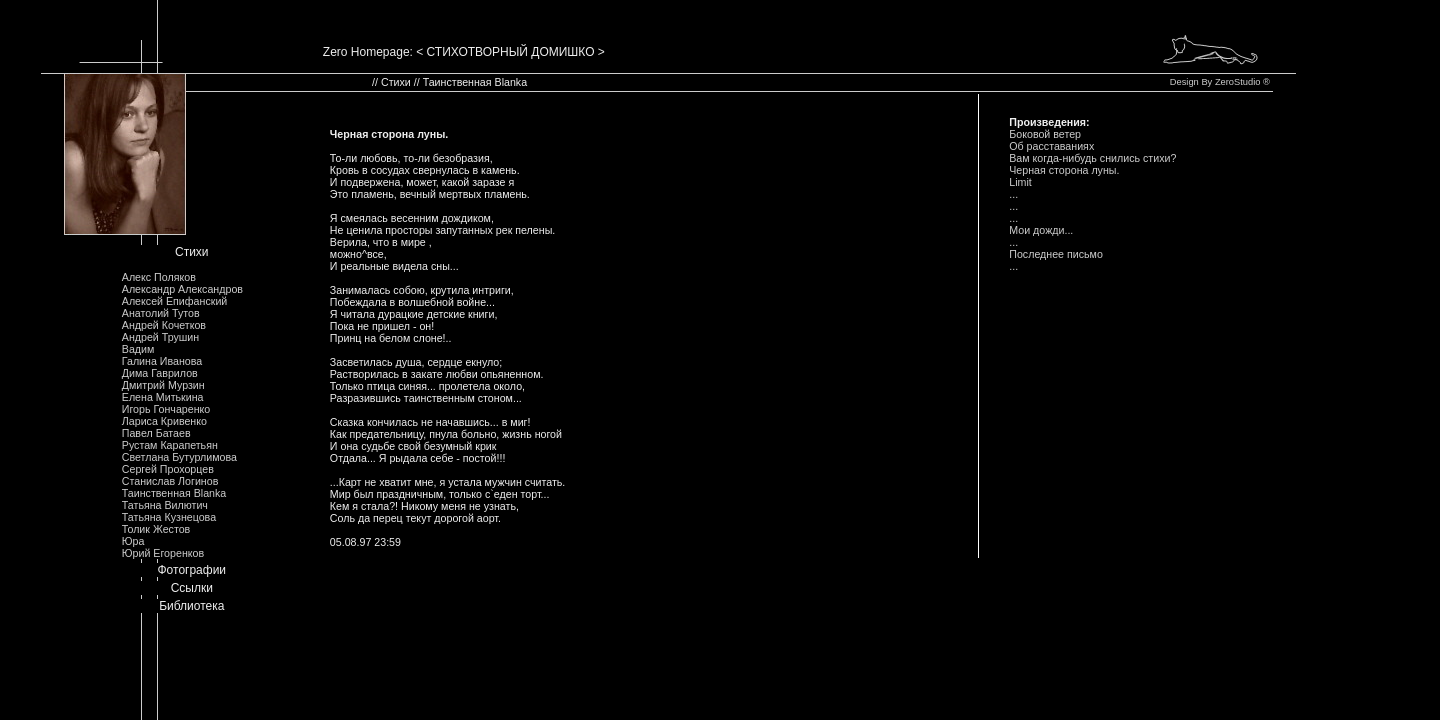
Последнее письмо (1056, 254)
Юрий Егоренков (163, 553)
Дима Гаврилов (160, 373)
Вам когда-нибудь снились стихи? (1092, 158)
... (1013, 194)
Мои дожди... (1041, 230)
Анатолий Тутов (161, 313)
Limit (1020, 182)
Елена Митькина (163, 397)
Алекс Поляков (159, 277)
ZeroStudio (1238, 82)
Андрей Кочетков (164, 325)
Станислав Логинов (170, 481)
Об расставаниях (1051, 146)
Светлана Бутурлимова (179, 457)
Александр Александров (182, 289)
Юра (133, 541)
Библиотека (191, 606)
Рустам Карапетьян (170, 445)
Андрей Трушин (160, 337)
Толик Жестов (156, 529)
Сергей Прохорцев (168, 469)
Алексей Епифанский (175, 301)
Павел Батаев (156, 433)
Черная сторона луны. (1064, 170)
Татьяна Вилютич (165, 505)
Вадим (138, 349)
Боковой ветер (1045, 134)
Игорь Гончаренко (166, 409)
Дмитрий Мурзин (163, 385)
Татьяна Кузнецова (169, 517)
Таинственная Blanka (174, 493)
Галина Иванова (162, 361)
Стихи (192, 252)
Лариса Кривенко (164, 421)
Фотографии (191, 570)
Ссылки (192, 588)
